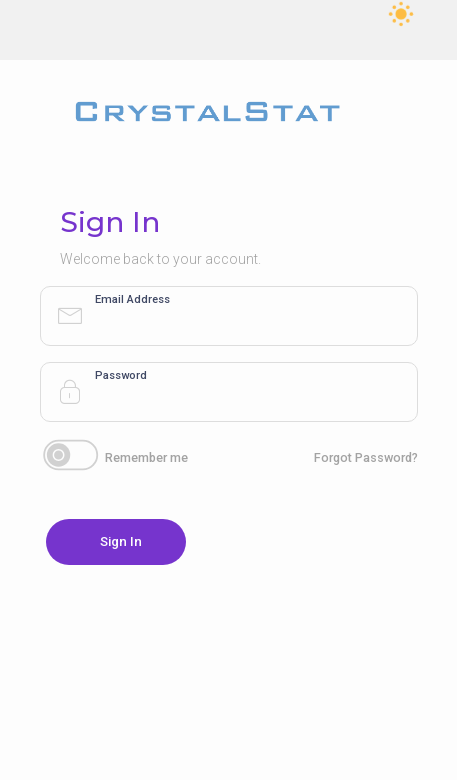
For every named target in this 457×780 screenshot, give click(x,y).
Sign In (121, 541)
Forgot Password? (366, 457)
